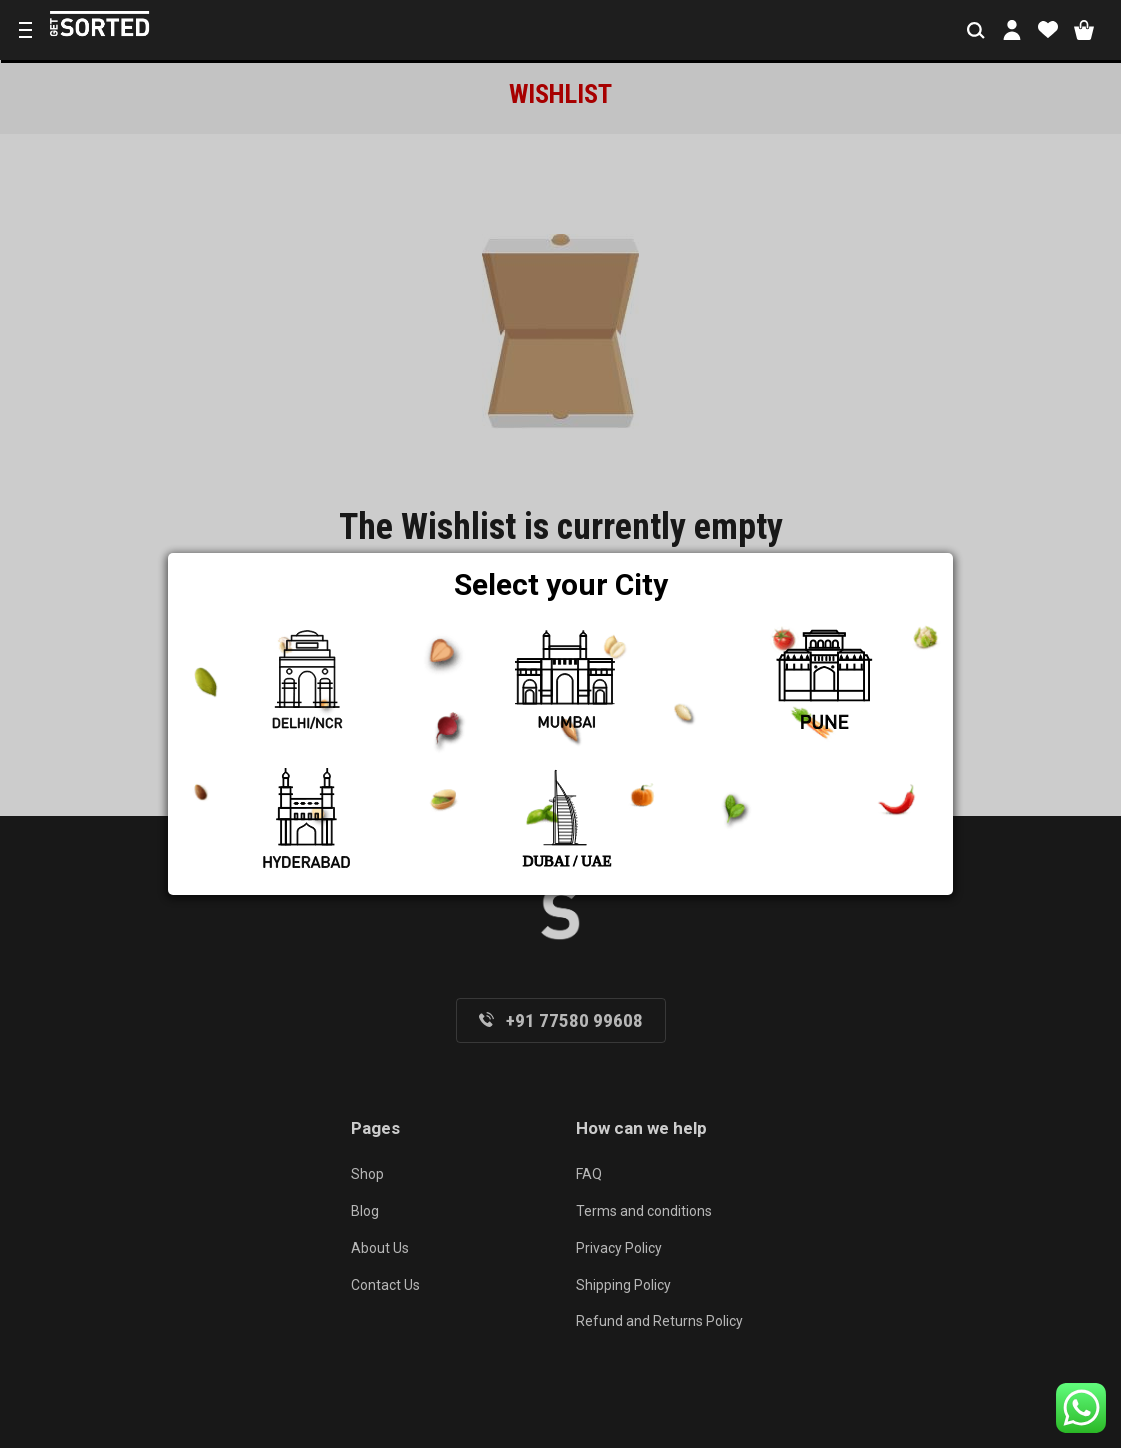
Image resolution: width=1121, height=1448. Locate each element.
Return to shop (561, 690)
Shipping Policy (623, 1285)
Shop (367, 1174)
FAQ (589, 1174)
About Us (380, 1248)
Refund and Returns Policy (659, 1321)
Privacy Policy (619, 1248)
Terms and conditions (644, 1211)
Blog (365, 1211)
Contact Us (385, 1285)
